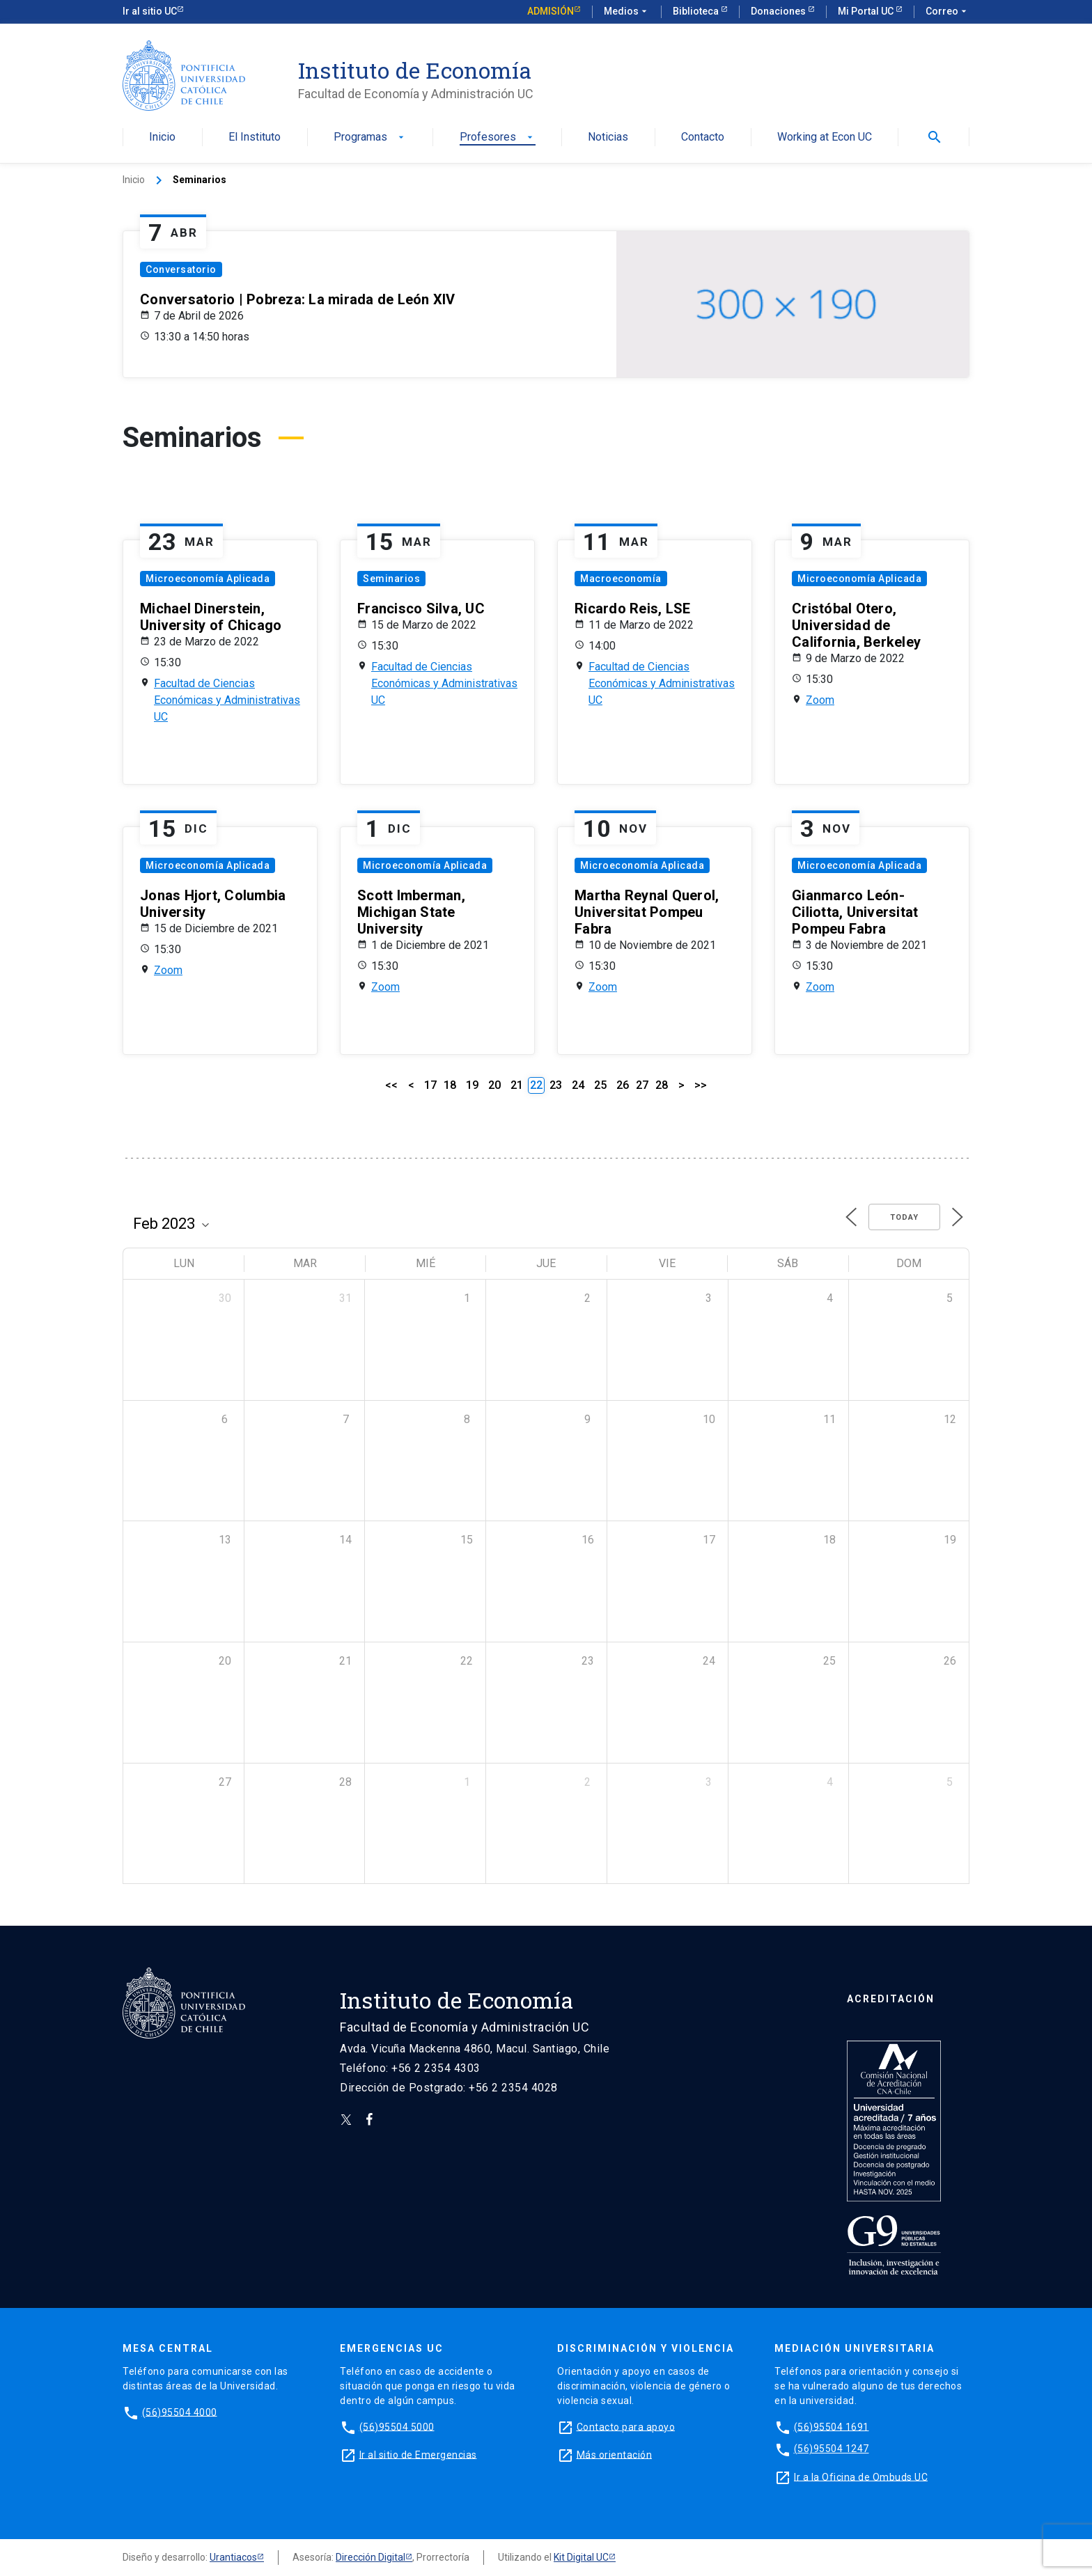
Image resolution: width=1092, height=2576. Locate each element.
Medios (627, 12)
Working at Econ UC (824, 137)
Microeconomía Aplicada (208, 578)
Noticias (608, 137)
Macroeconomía (621, 578)
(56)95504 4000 (179, 2411)
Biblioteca (697, 11)
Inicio (162, 137)
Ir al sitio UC (150, 11)
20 (494, 1085)
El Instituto (254, 137)
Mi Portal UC (867, 11)
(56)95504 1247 (831, 2448)
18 (450, 1085)
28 (661, 1085)
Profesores (498, 137)
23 (555, 1085)
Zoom (820, 700)
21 (516, 1085)
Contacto (702, 137)
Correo (947, 12)
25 (600, 1085)
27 (642, 1085)
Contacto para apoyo (626, 2426)
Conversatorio (181, 269)
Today (904, 1217)
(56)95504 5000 (397, 2426)
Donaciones (779, 11)
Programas (370, 137)
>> (700, 1085)
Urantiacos (233, 2557)
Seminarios (391, 578)
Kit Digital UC (581, 2557)
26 (622, 1085)
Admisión (550, 11)
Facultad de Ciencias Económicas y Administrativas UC (227, 700)
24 (578, 1085)
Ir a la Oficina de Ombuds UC (861, 2476)
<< (391, 1085)
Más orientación (615, 2454)
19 (472, 1085)
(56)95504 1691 (831, 2426)
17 (430, 1085)
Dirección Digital (370, 2557)
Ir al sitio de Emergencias (418, 2454)
